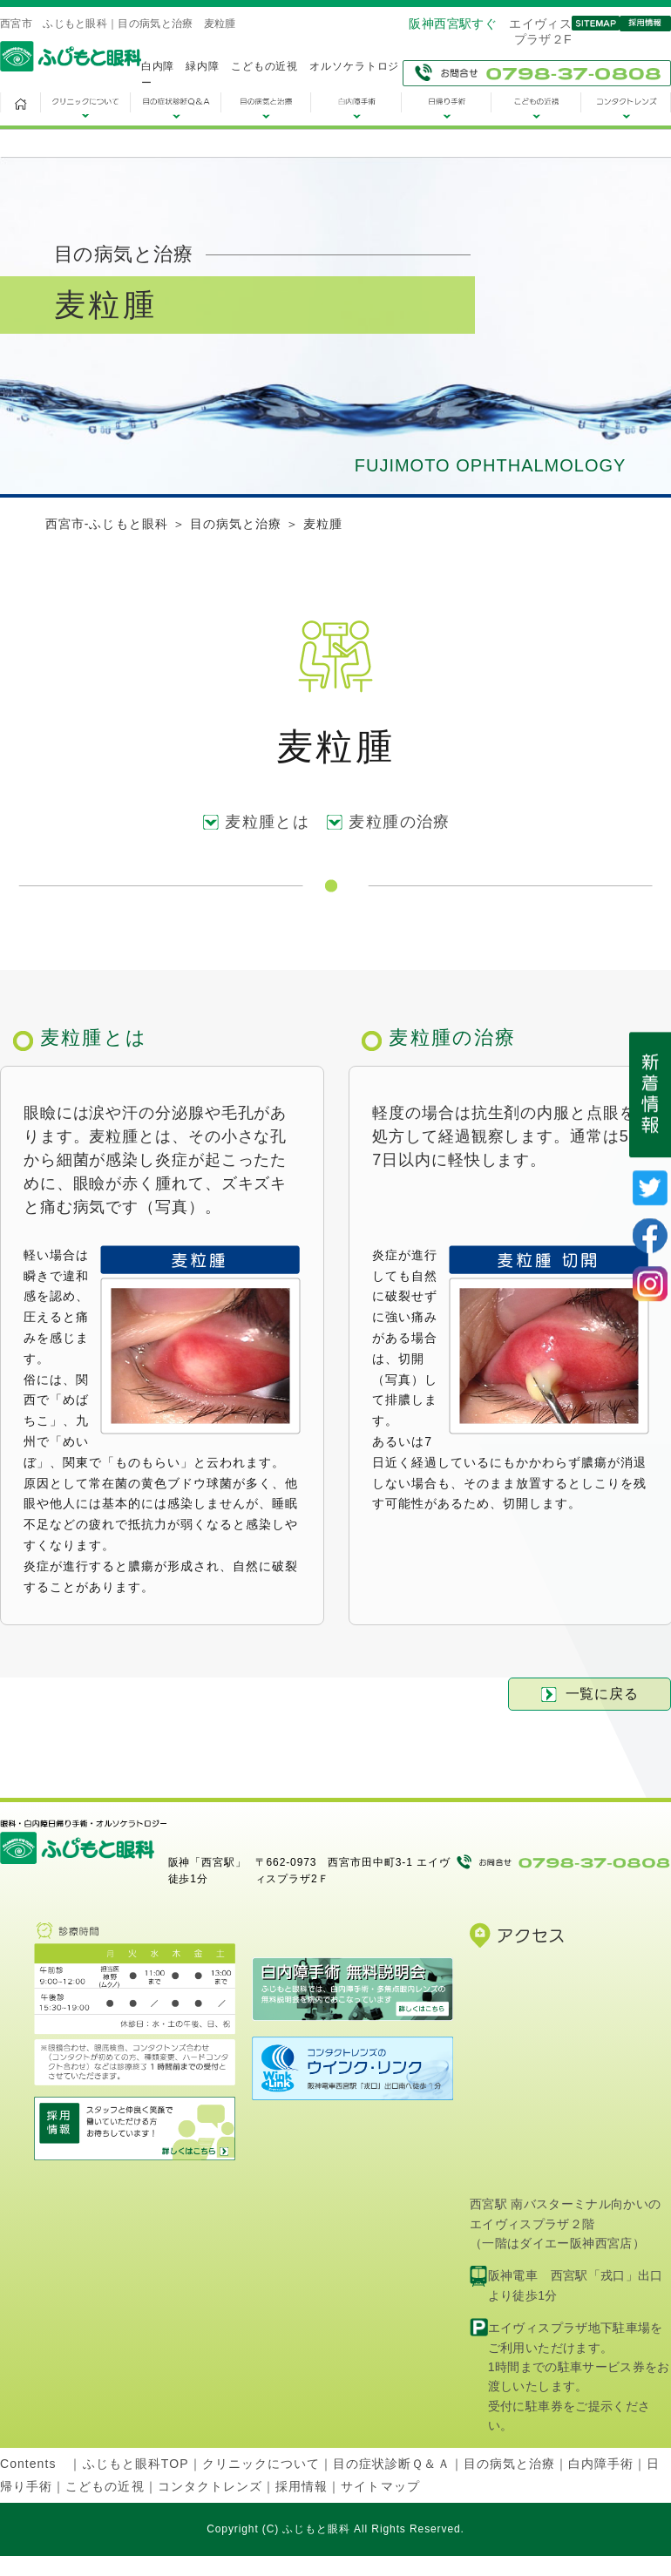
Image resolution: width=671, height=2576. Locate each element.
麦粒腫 (322, 524)
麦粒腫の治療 (400, 821)
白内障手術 (601, 2464)
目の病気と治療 (509, 2464)
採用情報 (301, 2486)
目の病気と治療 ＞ (246, 524)
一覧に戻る (590, 1694)
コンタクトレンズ (210, 2486)
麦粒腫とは (267, 821)
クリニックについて (261, 2464)
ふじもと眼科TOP (136, 2464)
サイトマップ (380, 2486)
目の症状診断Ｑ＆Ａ (391, 2464)
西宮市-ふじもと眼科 (106, 524)
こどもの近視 (104, 2486)
